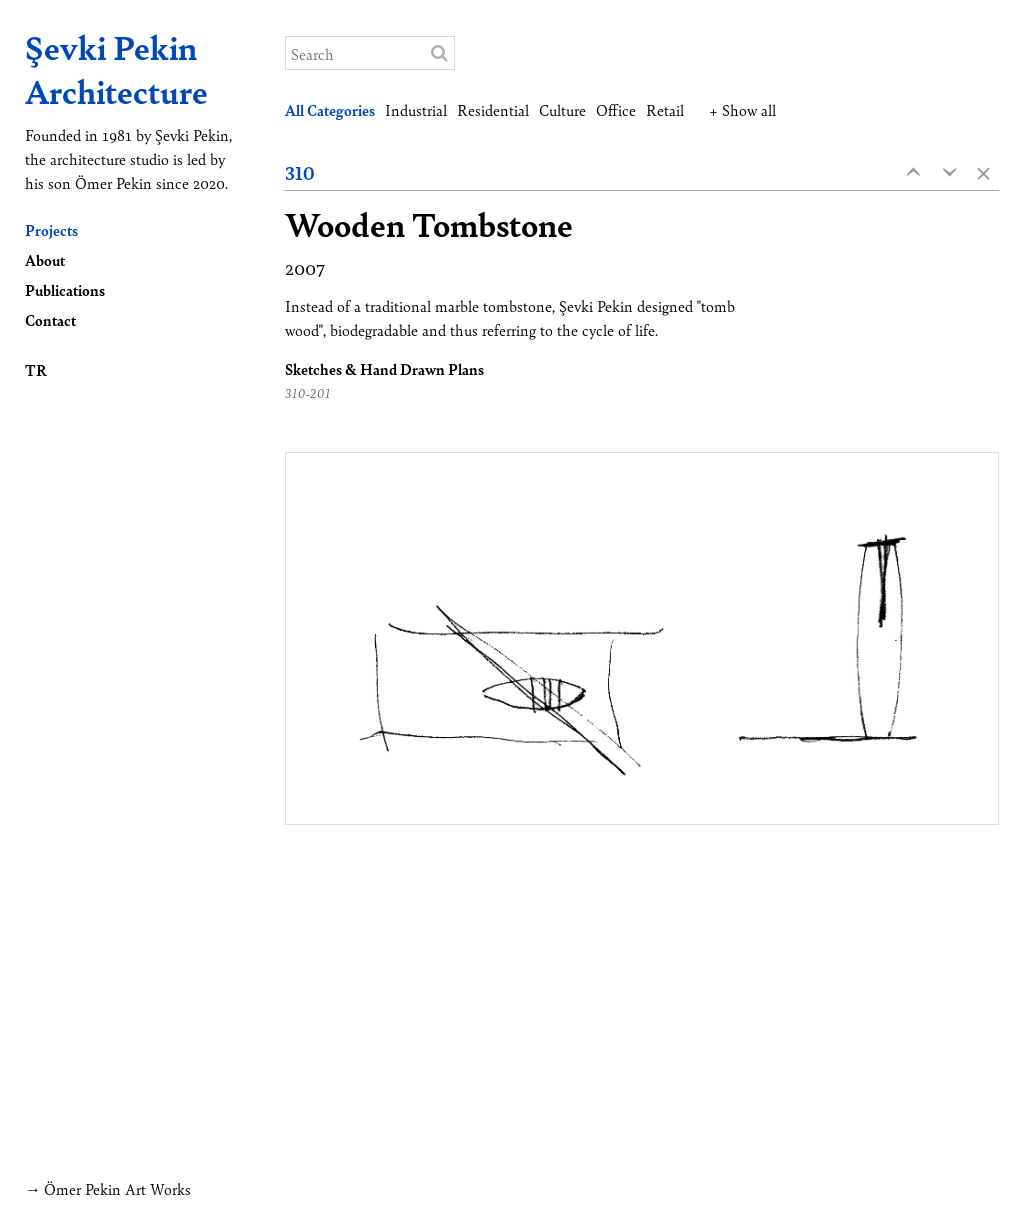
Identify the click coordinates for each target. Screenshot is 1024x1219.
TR (36, 369)
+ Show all (742, 109)
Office (616, 109)
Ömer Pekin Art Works (117, 1188)
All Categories (330, 109)
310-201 (308, 393)
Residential (493, 109)
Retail (665, 109)
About (45, 259)
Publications (65, 289)
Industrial (416, 109)
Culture (562, 109)
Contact (50, 319)
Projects (51, 229)
